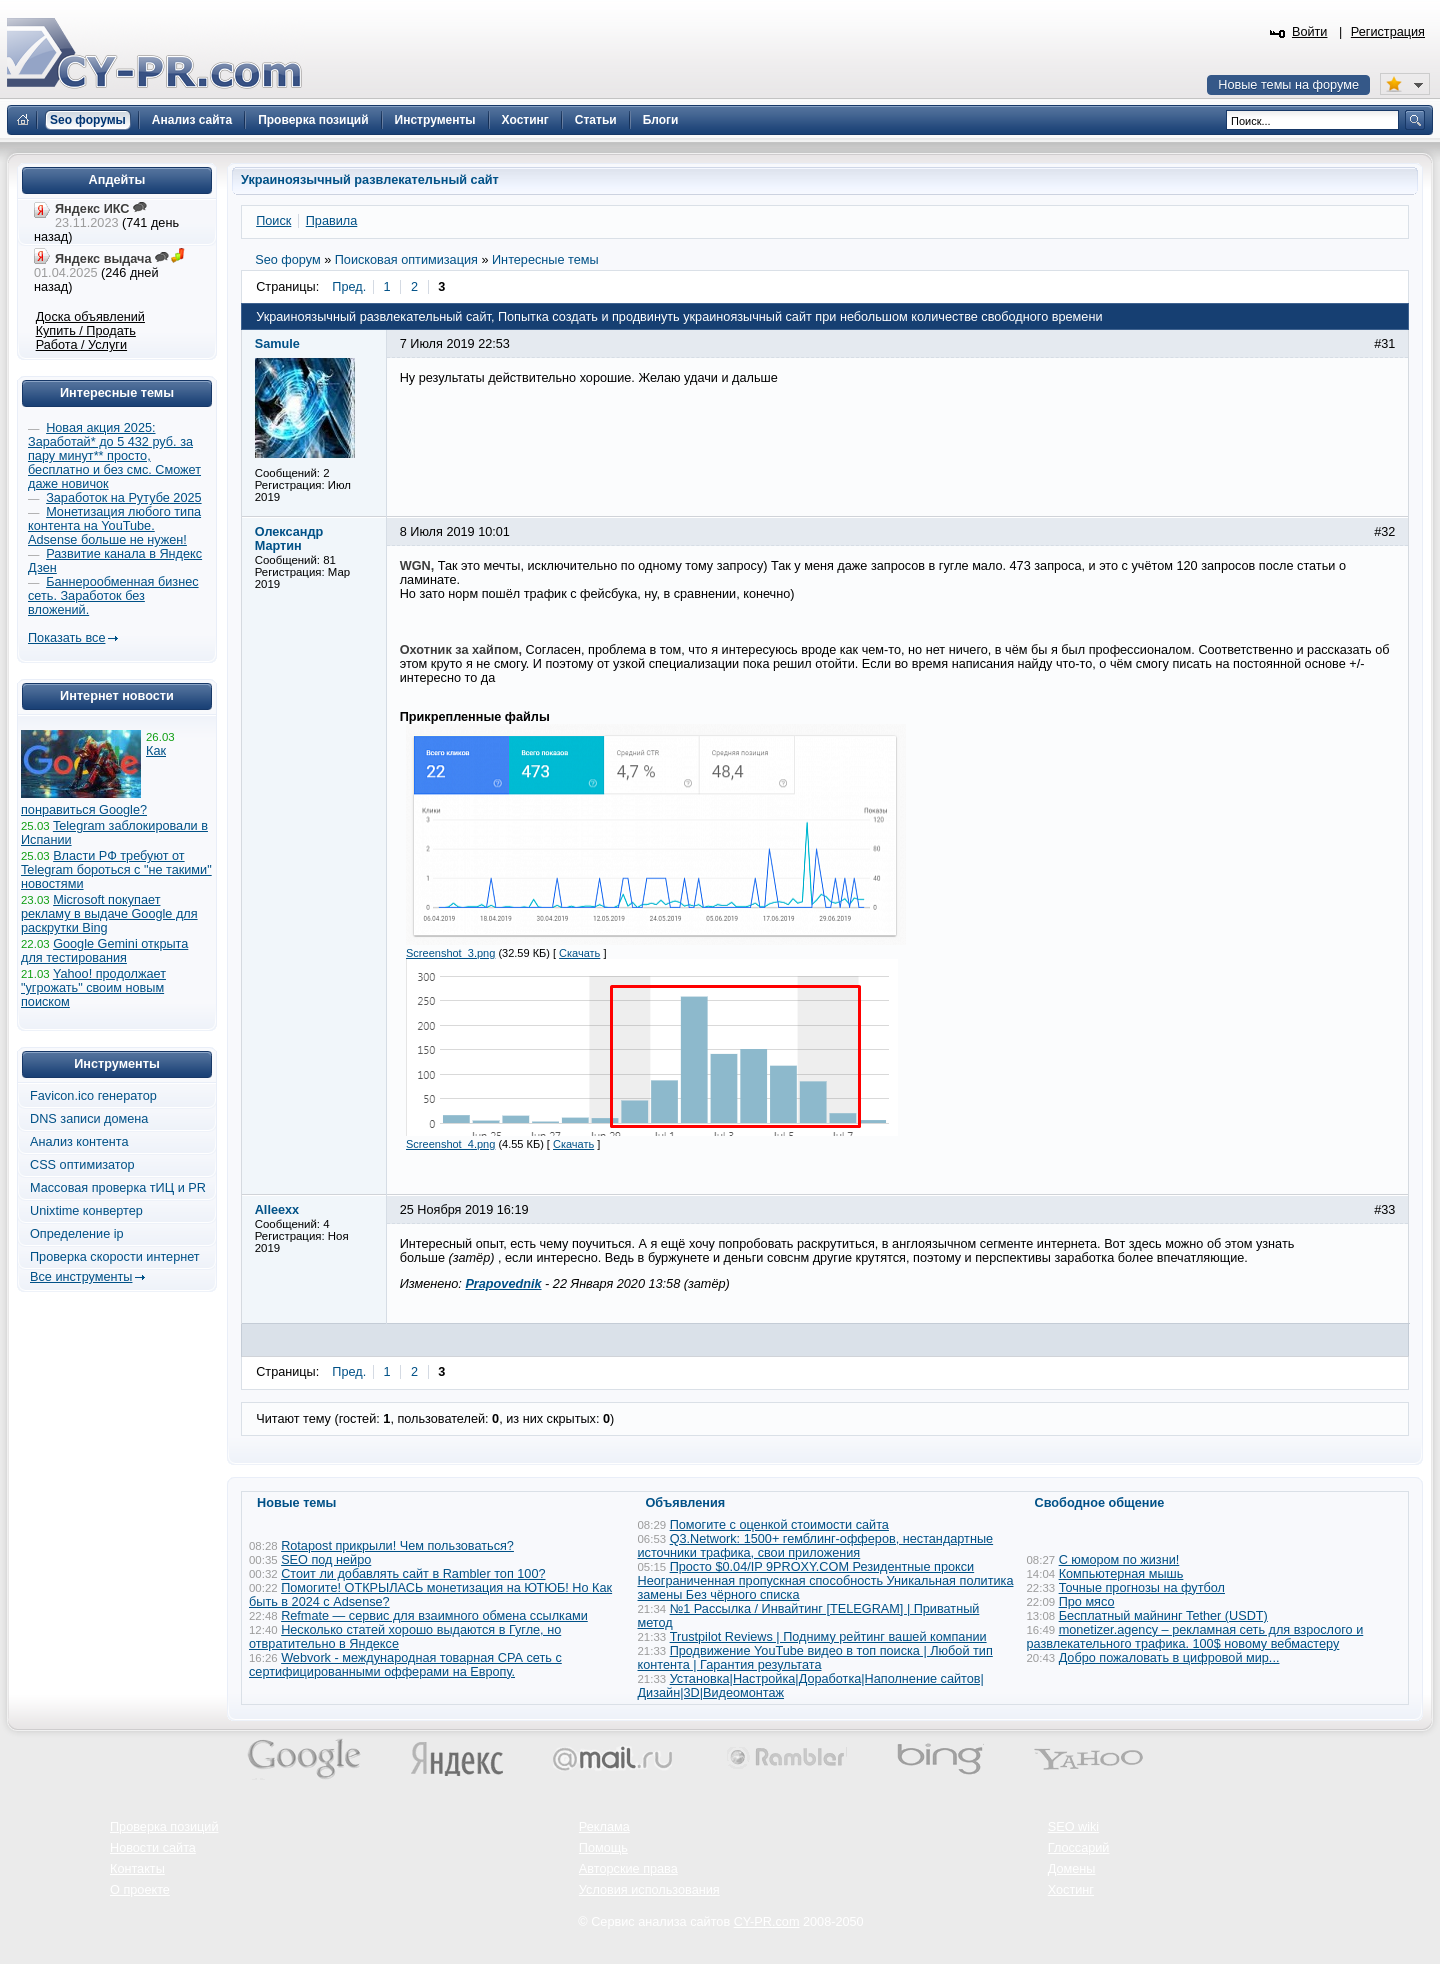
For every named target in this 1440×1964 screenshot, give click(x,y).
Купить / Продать (86, 331)
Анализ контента (79, 1142)
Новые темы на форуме (1288, 85)
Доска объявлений (90, 317)
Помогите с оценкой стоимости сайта (779, 1525)
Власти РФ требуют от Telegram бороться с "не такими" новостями (116, 870)
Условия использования (649, 1890)
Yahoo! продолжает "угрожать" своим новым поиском (93, 988)
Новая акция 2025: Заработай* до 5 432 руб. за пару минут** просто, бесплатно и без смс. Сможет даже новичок (114, 456)
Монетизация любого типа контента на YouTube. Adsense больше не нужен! (114, 526)
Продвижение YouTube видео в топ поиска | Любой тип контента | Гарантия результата (815, 1658)
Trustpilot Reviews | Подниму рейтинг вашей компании (828, 1637)
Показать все (66, 638)
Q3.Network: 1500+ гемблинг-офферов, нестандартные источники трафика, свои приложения (816, 1546)
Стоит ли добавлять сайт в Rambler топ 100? (413, 1574)
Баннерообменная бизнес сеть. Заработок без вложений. (113, 596)
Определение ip (77, 1234)
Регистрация (1388, 32)
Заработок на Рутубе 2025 (123, 498)
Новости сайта (153, 1848)
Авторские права (628, 1869)
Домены (1072, 1869)
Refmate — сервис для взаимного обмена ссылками (434, 1616)
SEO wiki (1073, 1827)
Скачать (579, 953)
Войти (1310, 32)
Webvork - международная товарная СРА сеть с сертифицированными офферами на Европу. (405, 1665)
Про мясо (1087, 1602)
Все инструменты (81, 1277)
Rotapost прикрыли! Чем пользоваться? (397, 1546)
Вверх (1320, 1894)
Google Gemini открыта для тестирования (104, 951)
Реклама (604, 1827)
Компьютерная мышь (1121, 1574)
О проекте (140, 1890)
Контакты (137, 1869)
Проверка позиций (164, 1827)
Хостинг (1071, 1890)
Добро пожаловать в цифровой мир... (1169, 1658)
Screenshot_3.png (450, 953)
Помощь (603, 1848)
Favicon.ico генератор (93, 1096)
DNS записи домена (89, 1119)
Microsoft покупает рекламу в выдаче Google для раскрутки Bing (109, 914)
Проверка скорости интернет (115, 1257)
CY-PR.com (767, 1922)
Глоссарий (1079, 1848)
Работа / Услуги (81, 345)
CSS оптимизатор (82, 1165)
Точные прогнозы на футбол (1142, 1588)
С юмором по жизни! (1119, 1560)
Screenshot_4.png (450, 1144)
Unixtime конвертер (86, 1211)
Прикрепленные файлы (475, 717)
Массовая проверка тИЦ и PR (118, 1188)
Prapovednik (503, 1284)
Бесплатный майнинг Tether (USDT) (1163, 1616)
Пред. (349, 287)
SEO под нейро (326, 1560)
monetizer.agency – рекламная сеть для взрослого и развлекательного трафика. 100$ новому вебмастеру (1195, 1637)
